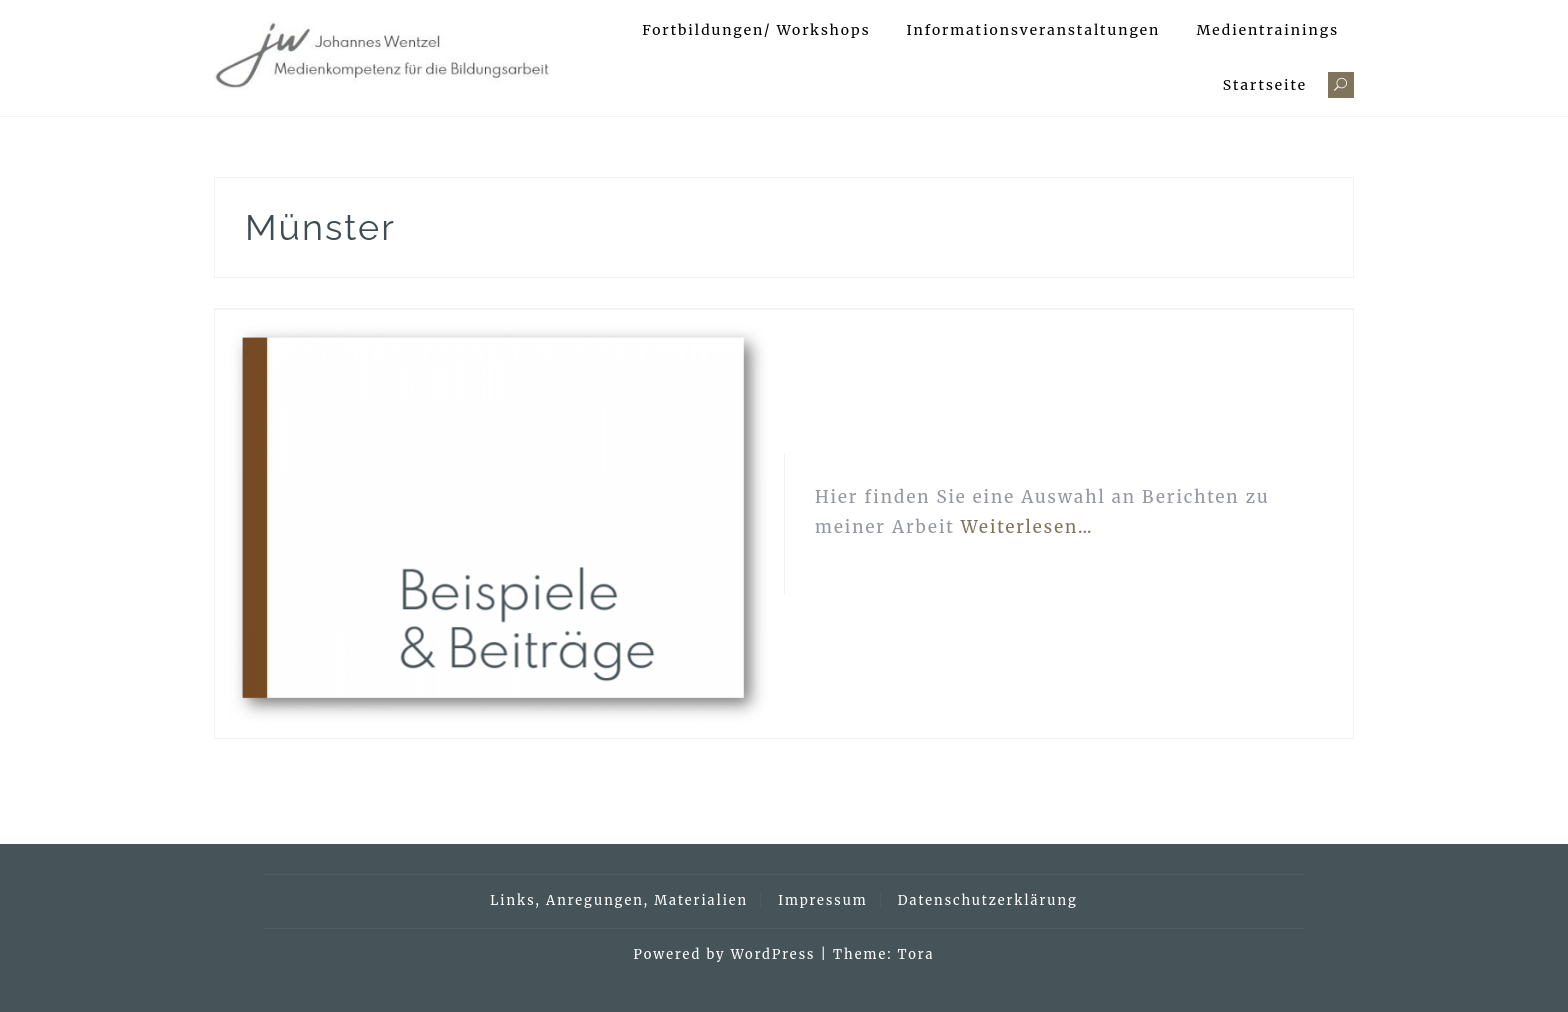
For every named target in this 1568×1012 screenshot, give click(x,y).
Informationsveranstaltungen (1034, 30)
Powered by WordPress (725, 954)
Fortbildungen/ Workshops (756, 30)
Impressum (822, 900)
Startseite (1265, 85)
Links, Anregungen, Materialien (619, 900)
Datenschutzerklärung (988, 900)
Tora (916, 954)
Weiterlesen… (1027, 527)
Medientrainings (1267, 30)
